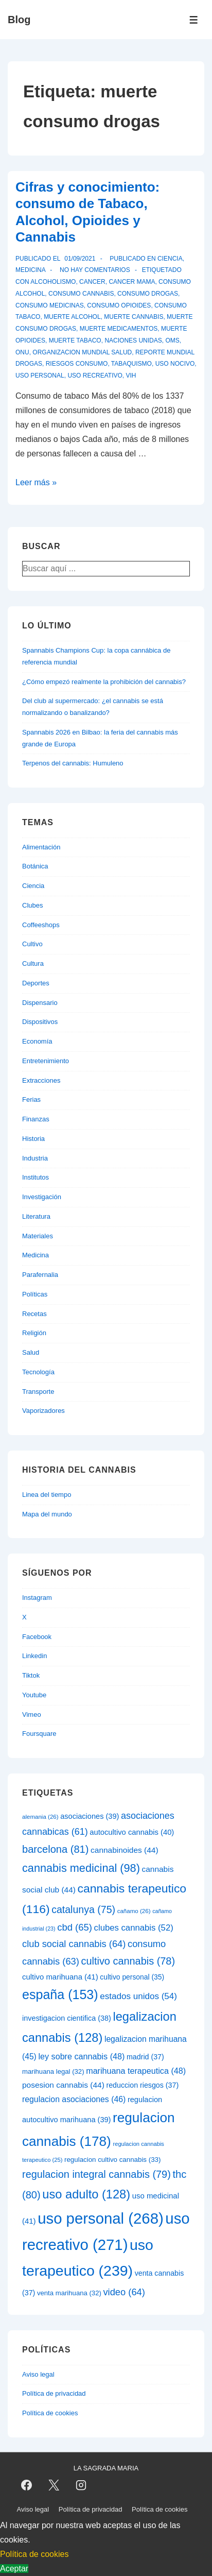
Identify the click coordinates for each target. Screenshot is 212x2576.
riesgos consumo (77, 363)
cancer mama (132, 281)
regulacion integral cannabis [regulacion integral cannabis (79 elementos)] (96, 2174)
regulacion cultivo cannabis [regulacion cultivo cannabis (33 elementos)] (112, 2159)
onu (22, 352)
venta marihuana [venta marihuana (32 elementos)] (69, 2293)
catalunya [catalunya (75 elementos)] (83, 1909)
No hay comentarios (95, 270)
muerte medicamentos (119, 328)
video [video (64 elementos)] (124, 2292)
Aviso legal (38, 2374)
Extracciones (41, 1080)
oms (172, 340)
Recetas (34, 1314)
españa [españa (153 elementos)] (60, 1994)
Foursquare (39, 1733)
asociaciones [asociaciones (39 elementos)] (89, 1816)
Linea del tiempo (46, 1494)
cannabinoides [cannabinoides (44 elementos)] (124, 1850)
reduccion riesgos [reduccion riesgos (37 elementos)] (142, 2085)
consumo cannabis (81, 293)
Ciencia (170, 258)
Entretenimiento (45, 1061)
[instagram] (81, 2485)
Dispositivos (40, 1022)
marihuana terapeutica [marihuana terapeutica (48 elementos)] (136, 2070)
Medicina (30, 270)
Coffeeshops (41, 925)
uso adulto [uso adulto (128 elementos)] (86, 2194)
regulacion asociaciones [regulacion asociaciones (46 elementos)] (74, 2099)
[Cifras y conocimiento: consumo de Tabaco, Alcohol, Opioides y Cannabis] (79, 258)
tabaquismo (131, 363)
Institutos (35, 1177)
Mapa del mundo (47, 1514)
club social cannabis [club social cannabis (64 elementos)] (74, 1943)
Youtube (34, 1695)
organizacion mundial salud (82, 352)
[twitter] (53, 2485)
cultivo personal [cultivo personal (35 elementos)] (132, 1977)
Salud (30, 1352)
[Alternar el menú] (194, 20)
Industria (35, 1158)
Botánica (35, 866)
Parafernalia (40, 1274)
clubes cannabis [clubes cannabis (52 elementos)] (133, 1928)
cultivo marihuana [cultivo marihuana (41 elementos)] (60, 1976)
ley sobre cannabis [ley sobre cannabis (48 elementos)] (81, 2056)
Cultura (33, 963)
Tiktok (31, 1675)
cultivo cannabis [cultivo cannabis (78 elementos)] (128, 1961)
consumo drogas (147, 293)
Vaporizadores (43, 1410)
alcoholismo (53, 281)
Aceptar (14, 2568)
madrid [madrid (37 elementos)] (145, 2057)
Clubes (32, 905)
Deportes (35, 983)
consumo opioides (119, 305)
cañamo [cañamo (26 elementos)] (134, 1911)
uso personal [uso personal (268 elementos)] (101, 2218)
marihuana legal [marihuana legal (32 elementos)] (53, 2071)
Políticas (34, 1294)
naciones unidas (133, 340)
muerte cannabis (133, 316)
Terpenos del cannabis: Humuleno (72, 763)
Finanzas (35, 1119)
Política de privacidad (54, 2393)
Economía (37, 1041)
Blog (19, 19)
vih (131, 375)
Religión (34, 1333)
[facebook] (27, 2485)
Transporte (38, 1391)
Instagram (37, 1597)
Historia (33, 1138)
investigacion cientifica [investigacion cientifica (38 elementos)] (66, 2018)
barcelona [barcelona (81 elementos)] (55, 1849)
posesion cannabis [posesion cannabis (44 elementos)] (63, 2084)
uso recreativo (94, 375)
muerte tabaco (75, 340)
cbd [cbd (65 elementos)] (74, 1927)
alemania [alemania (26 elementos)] (40, 1817)
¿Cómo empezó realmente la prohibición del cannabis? (104, 682)
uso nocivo (175, 363)
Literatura (36, 1216)
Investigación (41, 1197)
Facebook (36, 1637)
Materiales (37, 1236)
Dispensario (40, 1002)
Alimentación (41, 847)
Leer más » (36, 482)
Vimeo (31, 1714)
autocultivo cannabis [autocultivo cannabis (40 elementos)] (132, 1832)
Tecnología (38, 1372)
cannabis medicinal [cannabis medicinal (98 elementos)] (81, 1868)
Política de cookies (50, 2413)
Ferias (31, 1099)
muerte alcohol (72, 316)
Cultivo (32, 944)
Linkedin (34, 1656)
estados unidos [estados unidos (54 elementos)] (138, 1996)
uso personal (39, 375)
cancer (92, 281)
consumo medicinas (49, 305)
